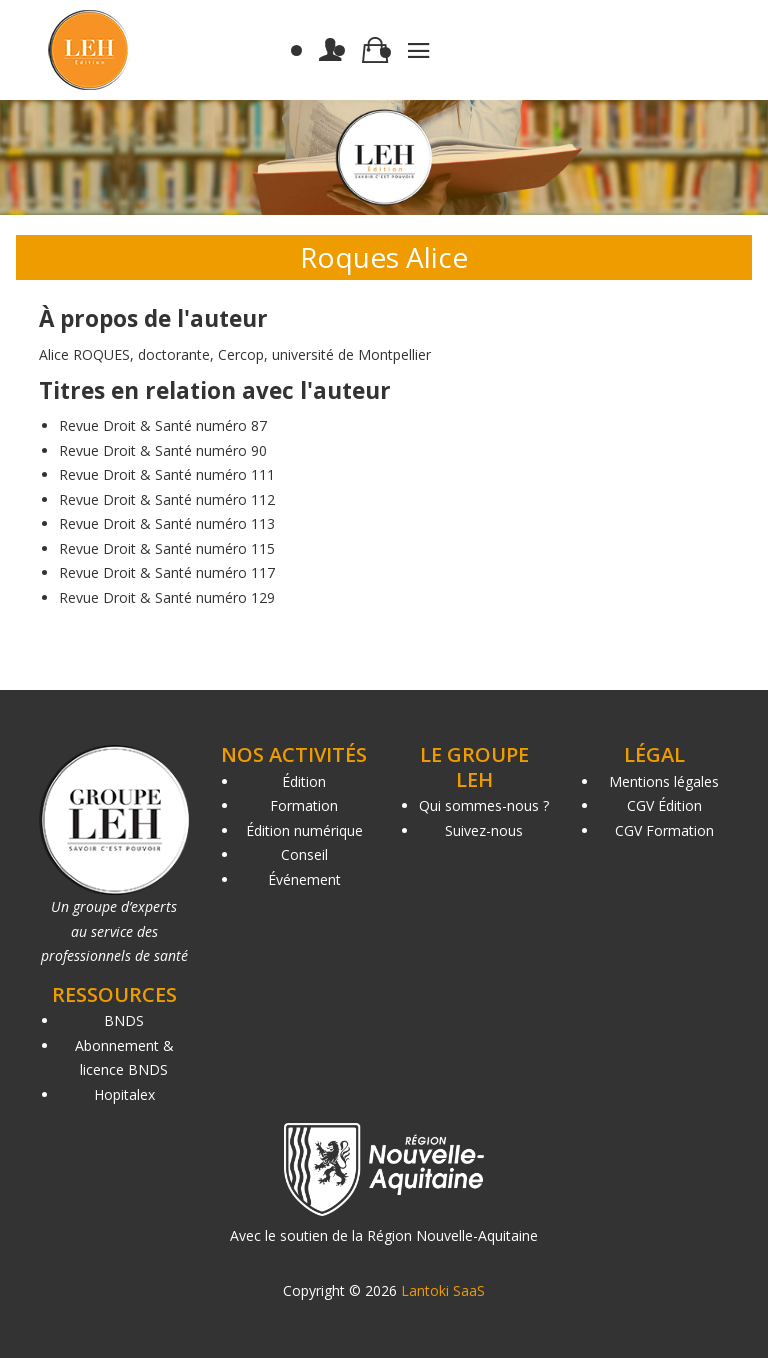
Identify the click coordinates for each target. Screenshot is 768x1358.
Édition (304, 781)
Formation (304, 805)
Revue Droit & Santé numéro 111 (167, 474)
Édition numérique (304, 830)
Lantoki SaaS (443, 1290)
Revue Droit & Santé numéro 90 (163, 450)
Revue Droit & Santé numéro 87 (163, 425)
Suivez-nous (484, 830)
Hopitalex (124, 1094)
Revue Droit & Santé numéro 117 (167, 572)
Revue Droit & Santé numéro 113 (167, 523)
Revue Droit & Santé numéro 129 (167, 597)
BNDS (124, 1020)
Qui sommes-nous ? (484, 805)
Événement (304, 879)
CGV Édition (664, 805)
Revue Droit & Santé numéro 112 (167, 499)
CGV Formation (664, 830)
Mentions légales (664, 781)
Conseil (304, 854)
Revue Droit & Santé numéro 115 (167, 548)
